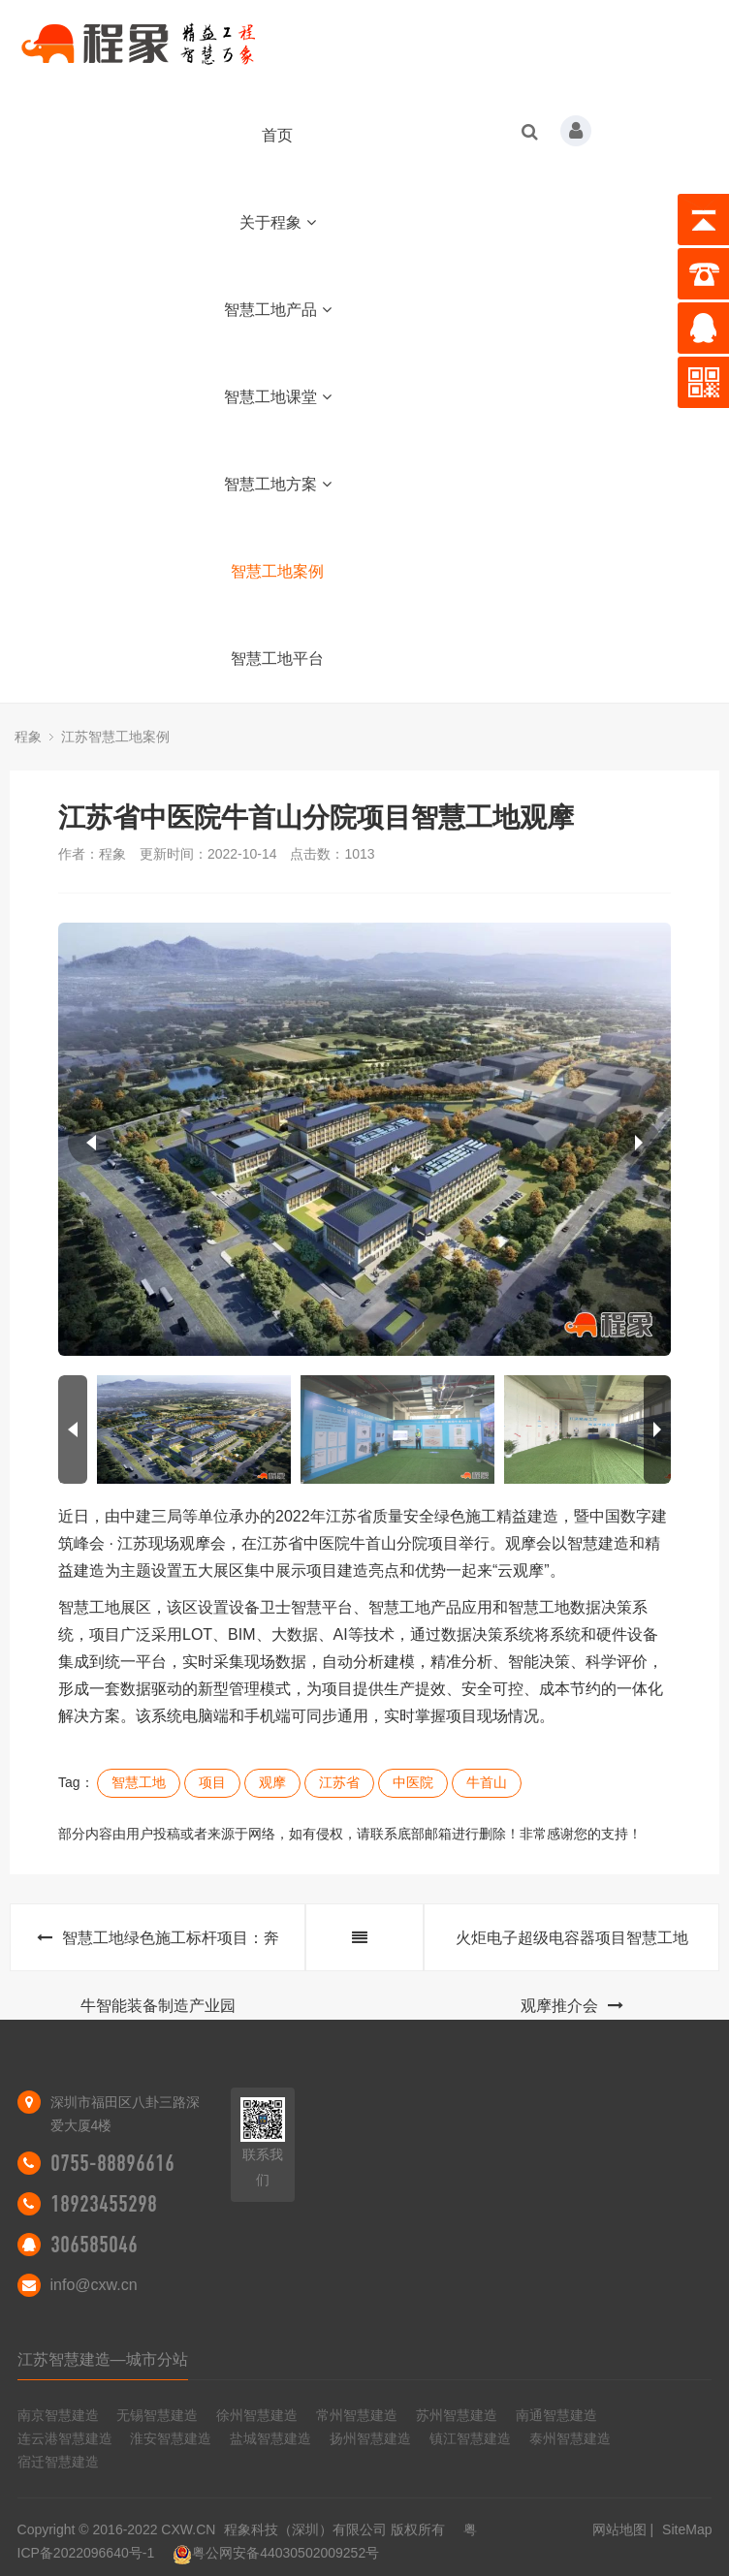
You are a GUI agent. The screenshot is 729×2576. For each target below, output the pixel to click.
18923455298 (103, 2203)
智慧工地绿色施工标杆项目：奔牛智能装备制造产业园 (158, 1950)
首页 (277, 135)
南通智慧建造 (556, 2415)
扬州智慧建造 (370, 2438)
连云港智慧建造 (64, 2438)
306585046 (94, 2244)
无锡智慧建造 (157, 2415)
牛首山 (486, 1782)
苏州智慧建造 (456, 2415)
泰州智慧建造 (570, 2438)
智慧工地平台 (277, 658)
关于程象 (277, 222)
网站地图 (619, 2529)
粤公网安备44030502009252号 (276, 2552)
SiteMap (687, 2529)
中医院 (413, 1782)
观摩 (272, 1782)
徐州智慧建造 (257, 2415)
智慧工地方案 (278, 484)
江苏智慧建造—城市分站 (102, 2359)
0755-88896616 (112, 2163)
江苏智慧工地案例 (115, 736)
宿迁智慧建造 (58, 2461)
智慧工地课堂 (278, 397)
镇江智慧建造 (470, 2438)
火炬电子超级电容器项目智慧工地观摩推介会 (572, 1950)
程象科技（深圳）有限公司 (305, 2529)
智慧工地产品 (278, 309)
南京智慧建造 (58, 2415)
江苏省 (339, 1782)
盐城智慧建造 (270, 2438)
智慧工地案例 (277, 571)
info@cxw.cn (94, 2285)
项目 (212, 1782)
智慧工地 (138, 1782)
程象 (28, 736)
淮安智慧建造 (170, 2438)
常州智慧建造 (356, 2415)
